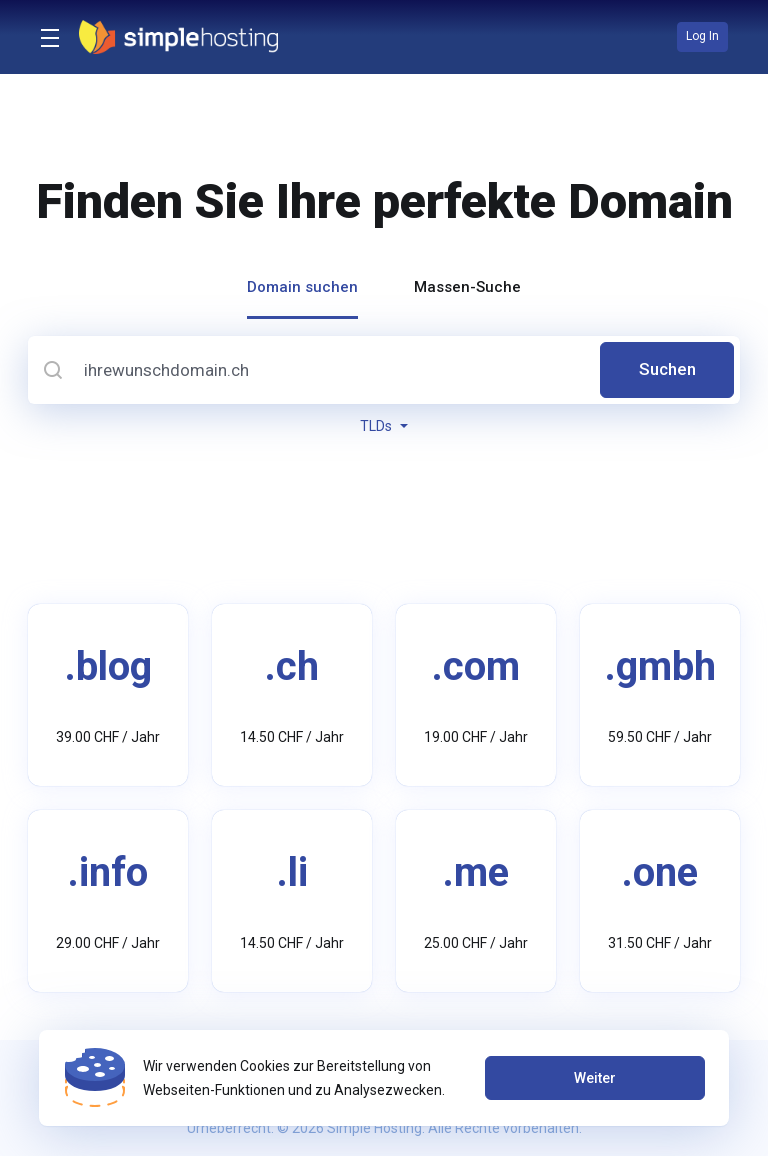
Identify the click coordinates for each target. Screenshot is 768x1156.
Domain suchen (302, 287)
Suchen (667, 370)
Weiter (594, 1078)
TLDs (384, 426)
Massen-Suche (467, 287)
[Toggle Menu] (47, 37)
